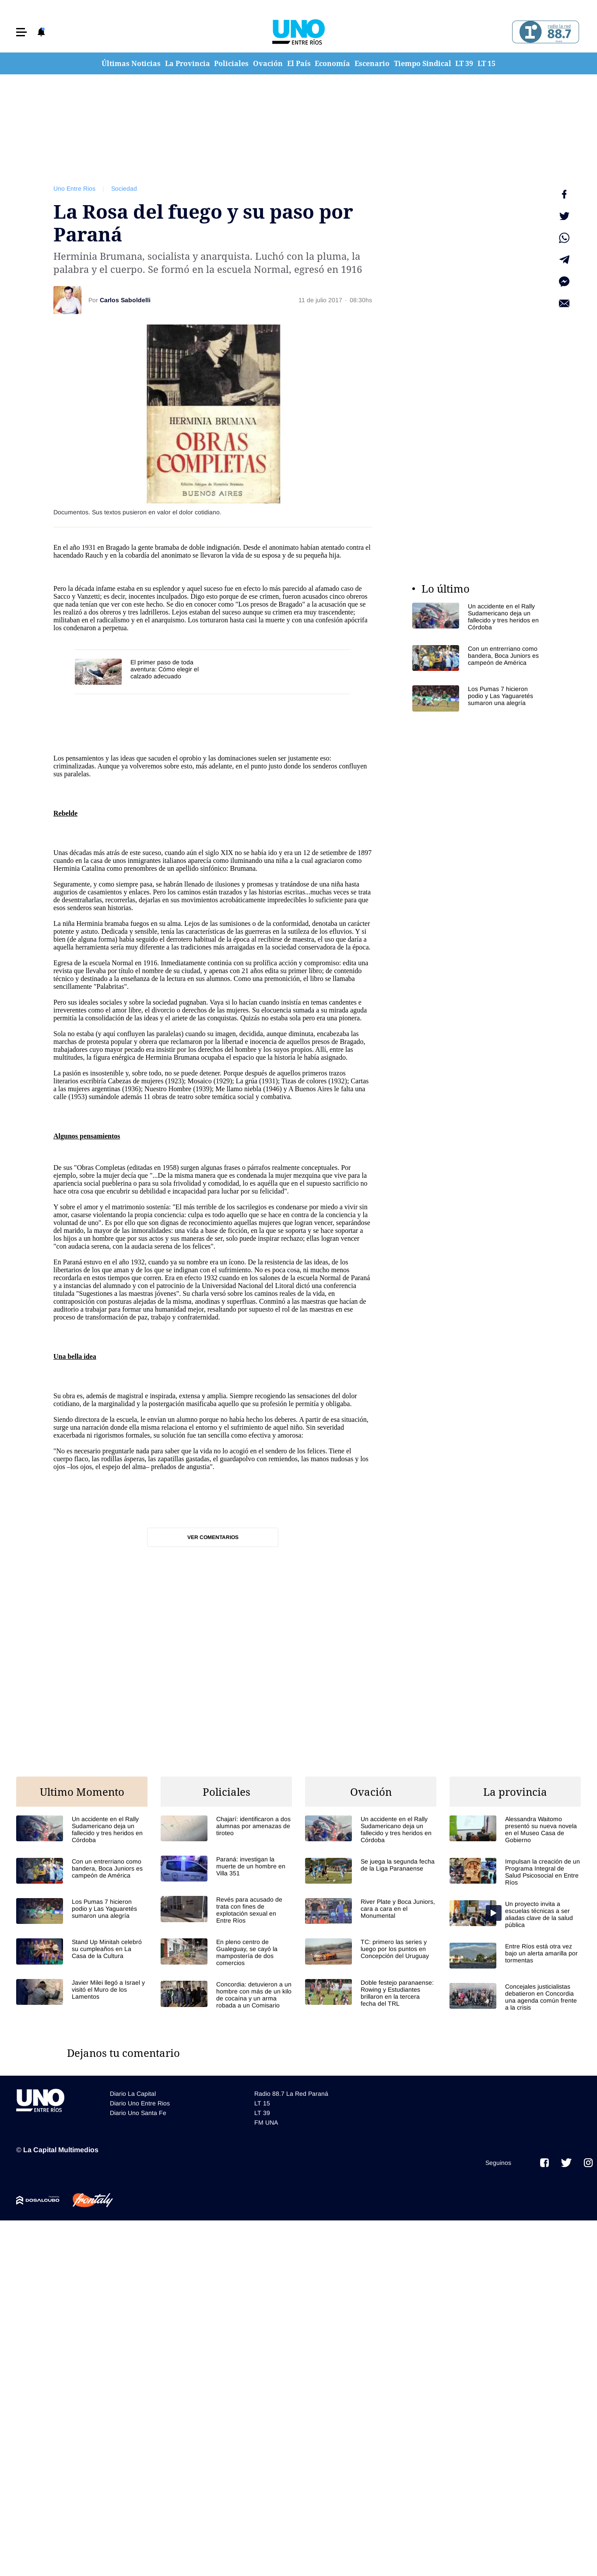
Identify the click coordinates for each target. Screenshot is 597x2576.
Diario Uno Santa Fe (138, 2112)
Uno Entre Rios (74, 188)
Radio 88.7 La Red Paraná (291, 2093)
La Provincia (187, 63)
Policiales (231, 63)
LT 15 (486, 63)
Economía (332, 63)
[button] (21, 32)
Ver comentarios (213, 1537)
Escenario (372, 63)
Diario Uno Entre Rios (140, 2103)
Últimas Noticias (131, 63)
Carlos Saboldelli (125, 300)
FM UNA (266, 2122)
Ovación (268, 63)
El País (299, 63)
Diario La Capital (133, 2093)
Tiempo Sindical (422, 63)
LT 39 (464, 63)
